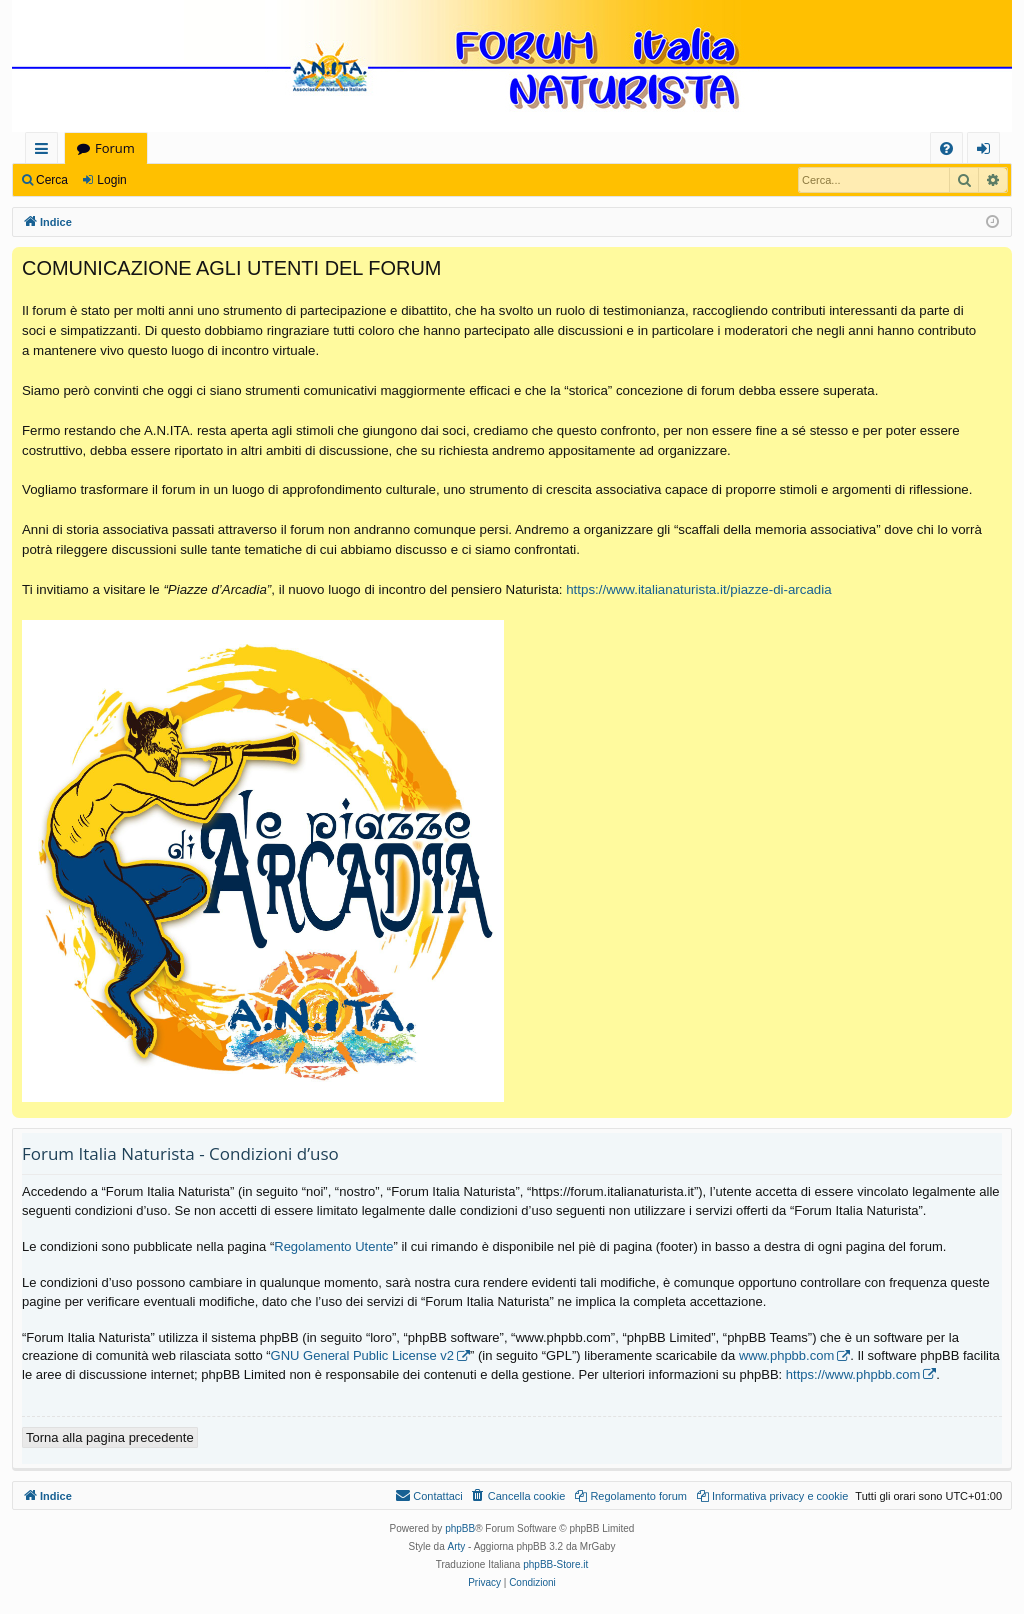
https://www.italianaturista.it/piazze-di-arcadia (698, 589)
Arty (457, 1546)
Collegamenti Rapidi (45, 151)
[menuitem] (946, 148)
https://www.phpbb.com (853, 1374)
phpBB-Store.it (555, 1564)
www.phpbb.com (786, 1355)
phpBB (460, 1528)
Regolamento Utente (333, 1246)
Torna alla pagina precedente (110, 1437)
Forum (115, 148)
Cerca (52, 180)
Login (111, 180)
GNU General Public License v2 (363, 1355)
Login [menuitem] (987, 151)
